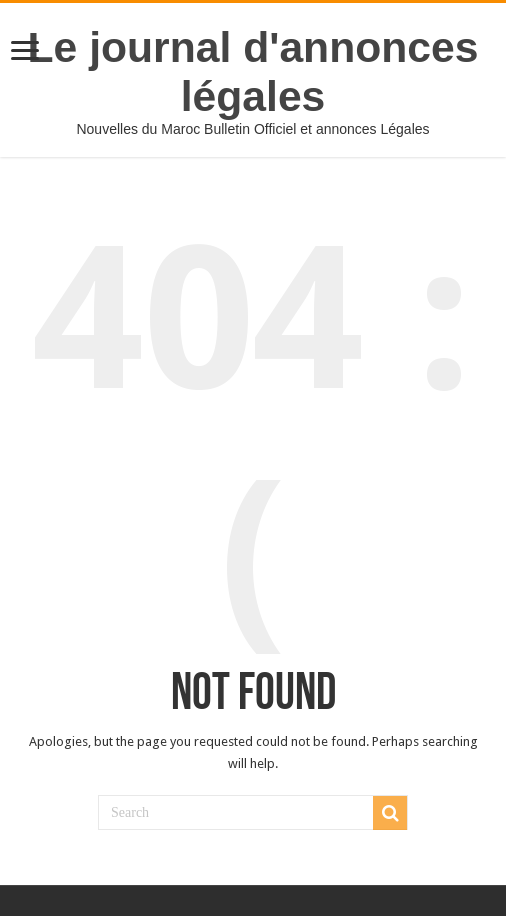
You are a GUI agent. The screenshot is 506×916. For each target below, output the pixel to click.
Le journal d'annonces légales (253, 71)
